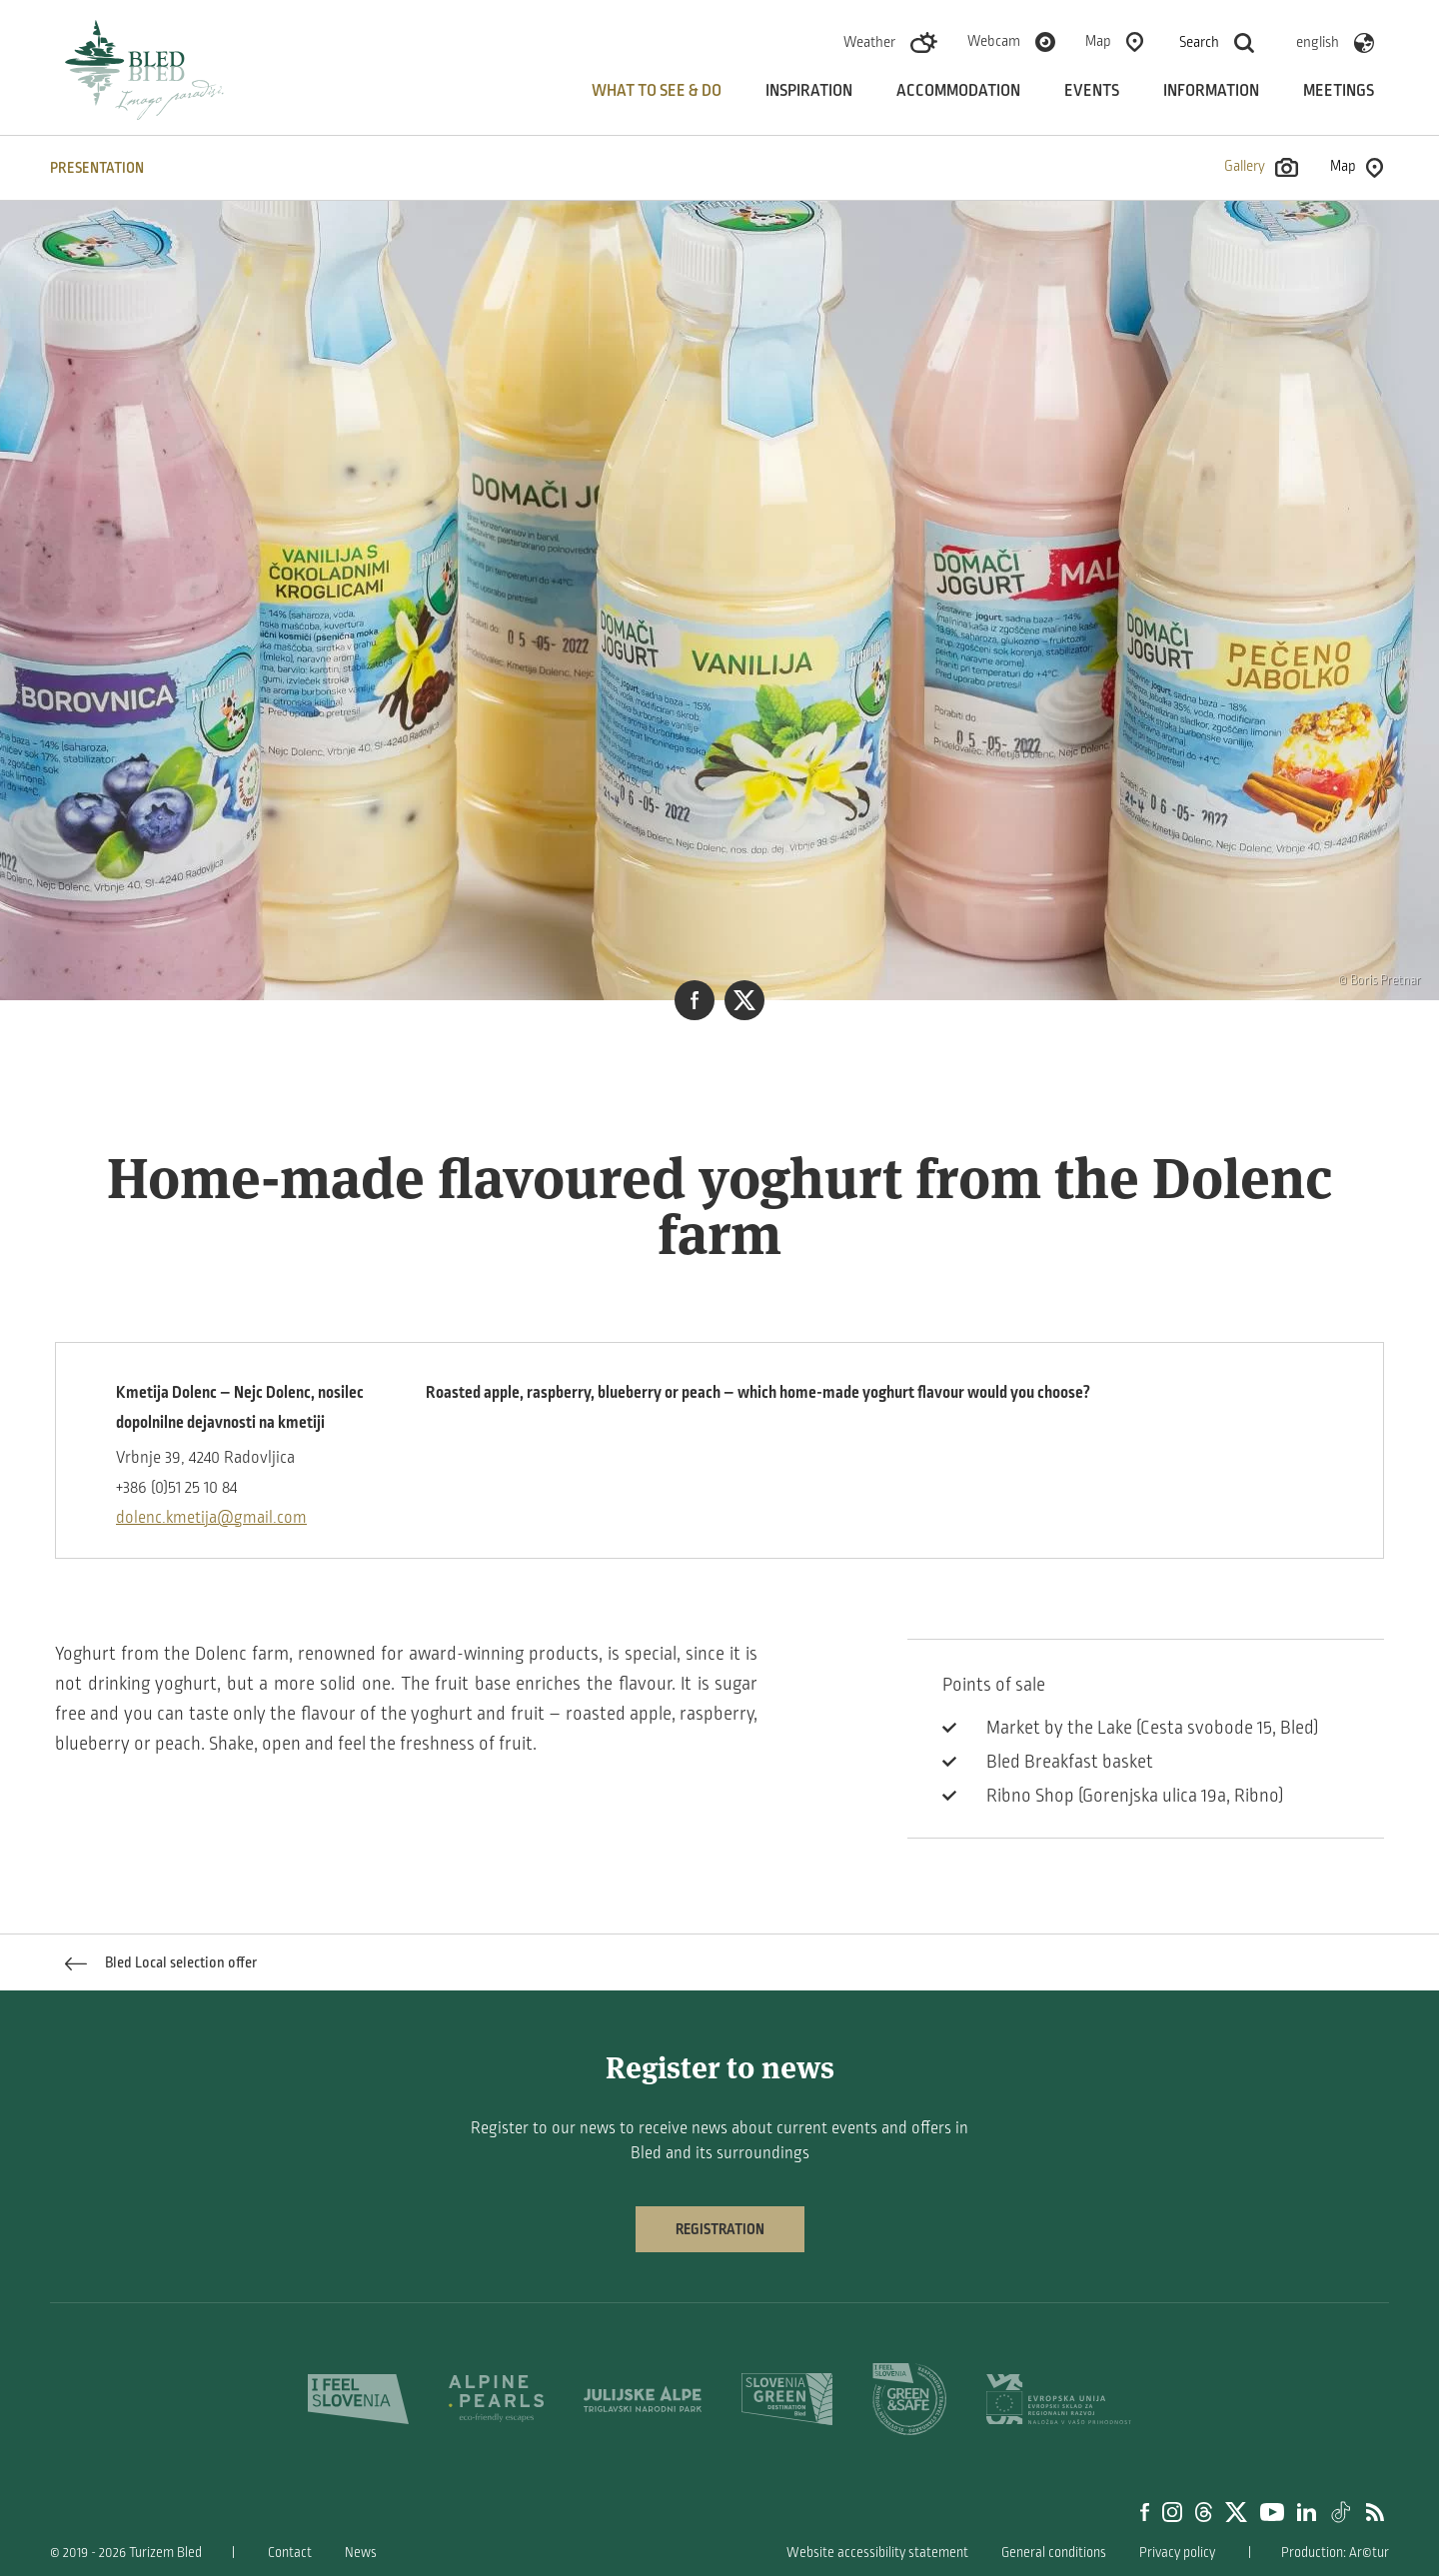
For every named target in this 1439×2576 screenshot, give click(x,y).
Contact (290, 2552)
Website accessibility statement (877, 2552)
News (361, 2552)
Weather (869, 42)
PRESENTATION (97, 168)
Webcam (993, 41)
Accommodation (958, 91)
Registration (720, 2229)
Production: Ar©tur (1335, 2552)
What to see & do (656, 91)
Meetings (1338, 91)
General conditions (1053, 2552)
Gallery (1261, 167)
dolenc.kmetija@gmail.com (211, 1518)
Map (1098, 41)
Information (1211, 91)
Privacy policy (1177, 2552)
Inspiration (808, 91)
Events (1091, 91)
